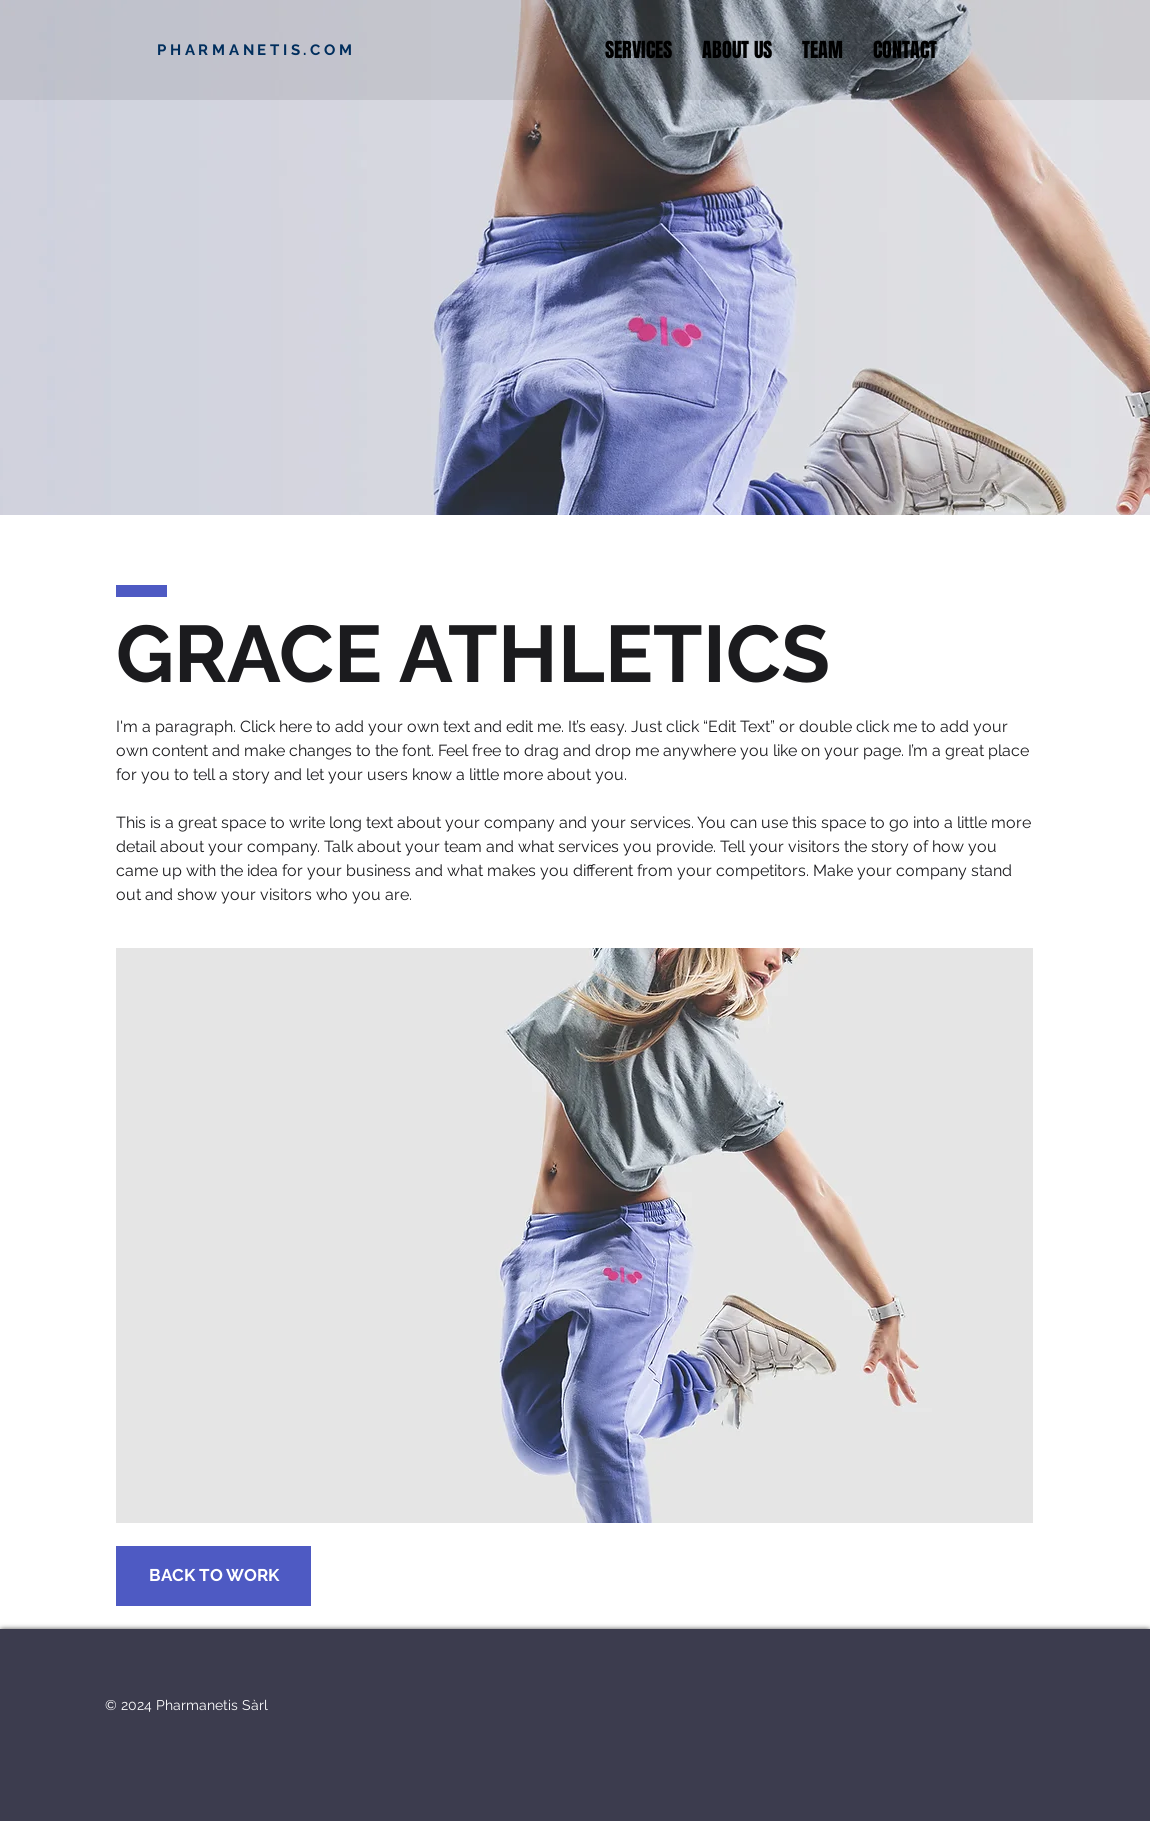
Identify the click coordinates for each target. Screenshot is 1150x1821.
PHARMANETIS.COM (256, 50)
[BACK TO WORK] (213, 1576)
